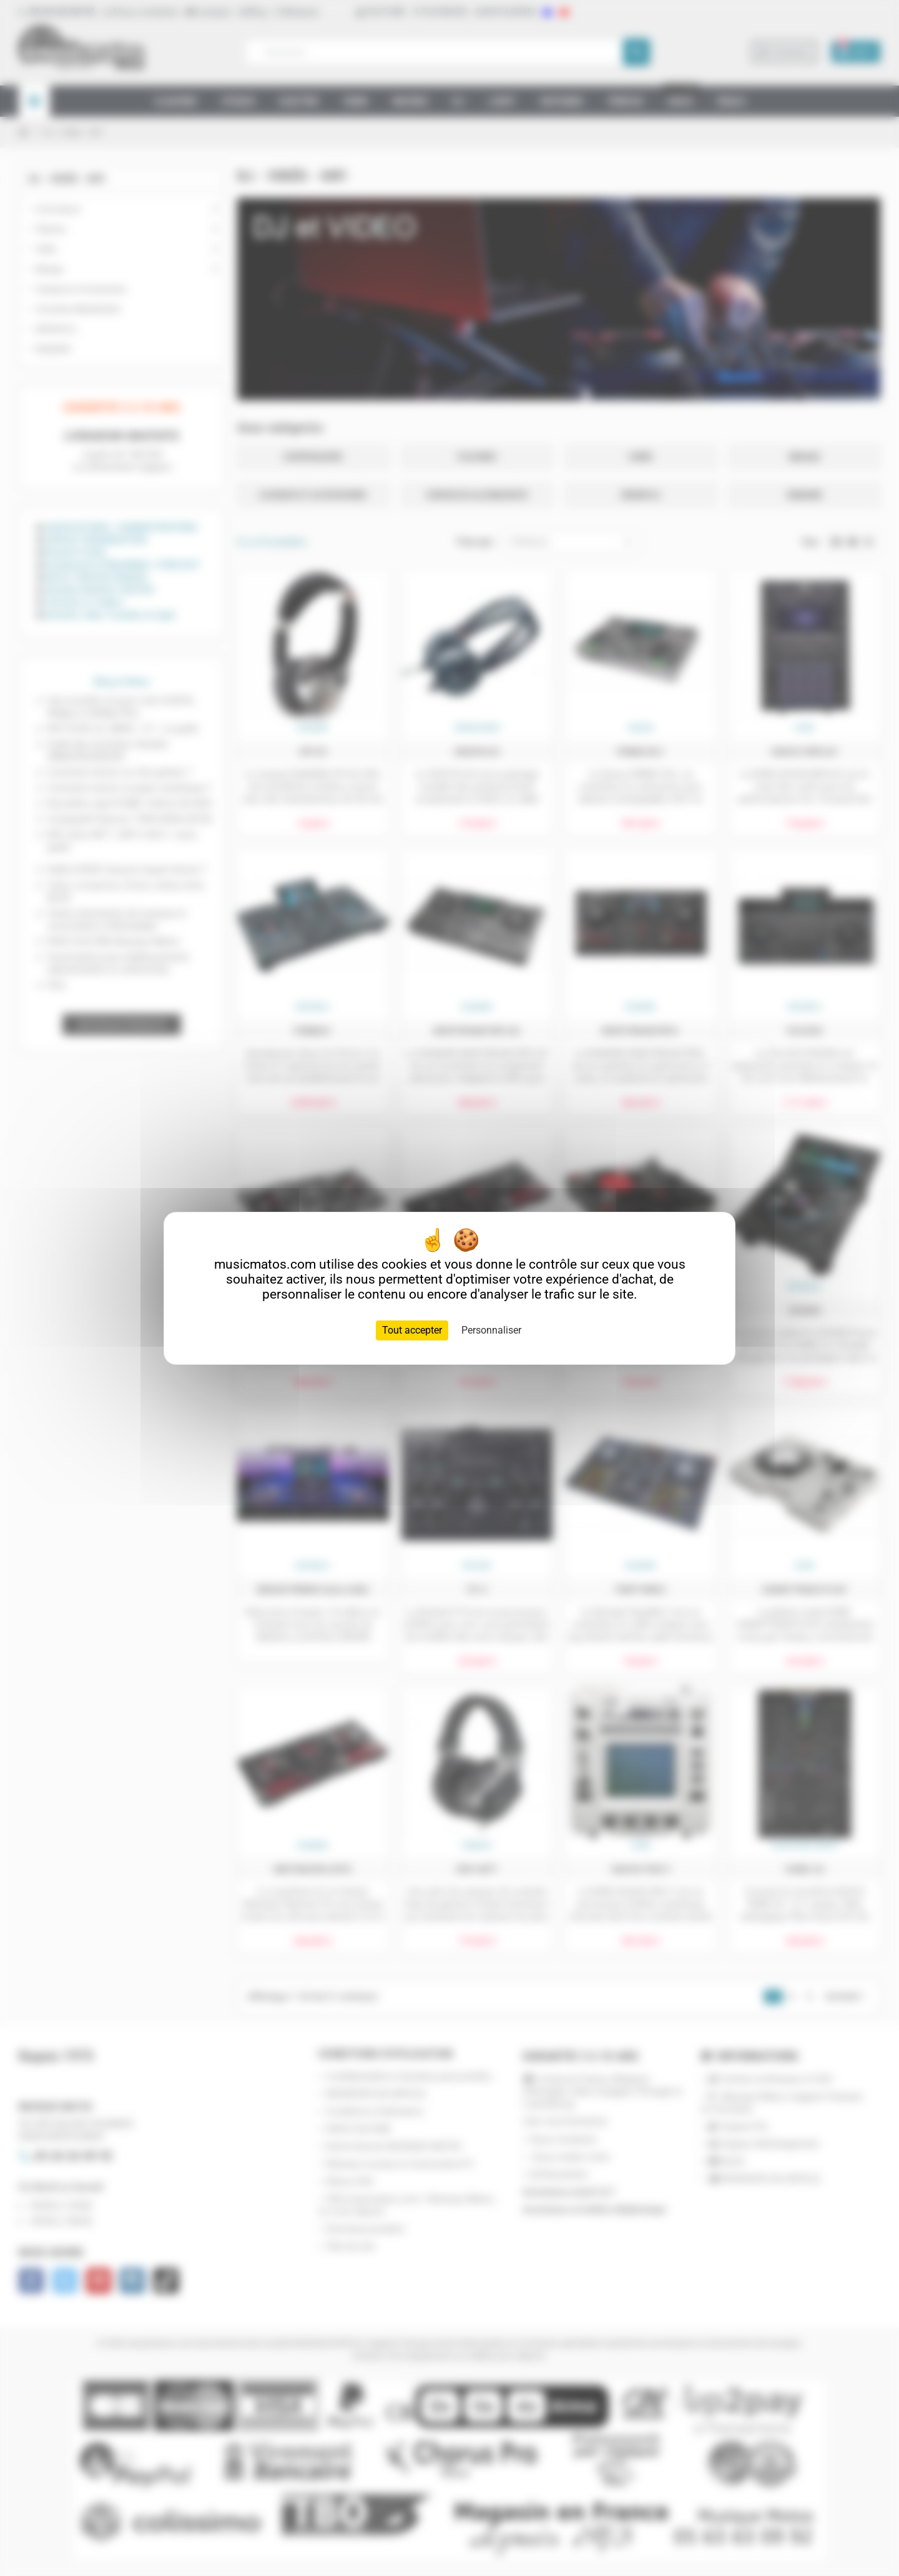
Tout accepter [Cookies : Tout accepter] (412, 1330)
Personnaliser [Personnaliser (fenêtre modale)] (491, 1330)
